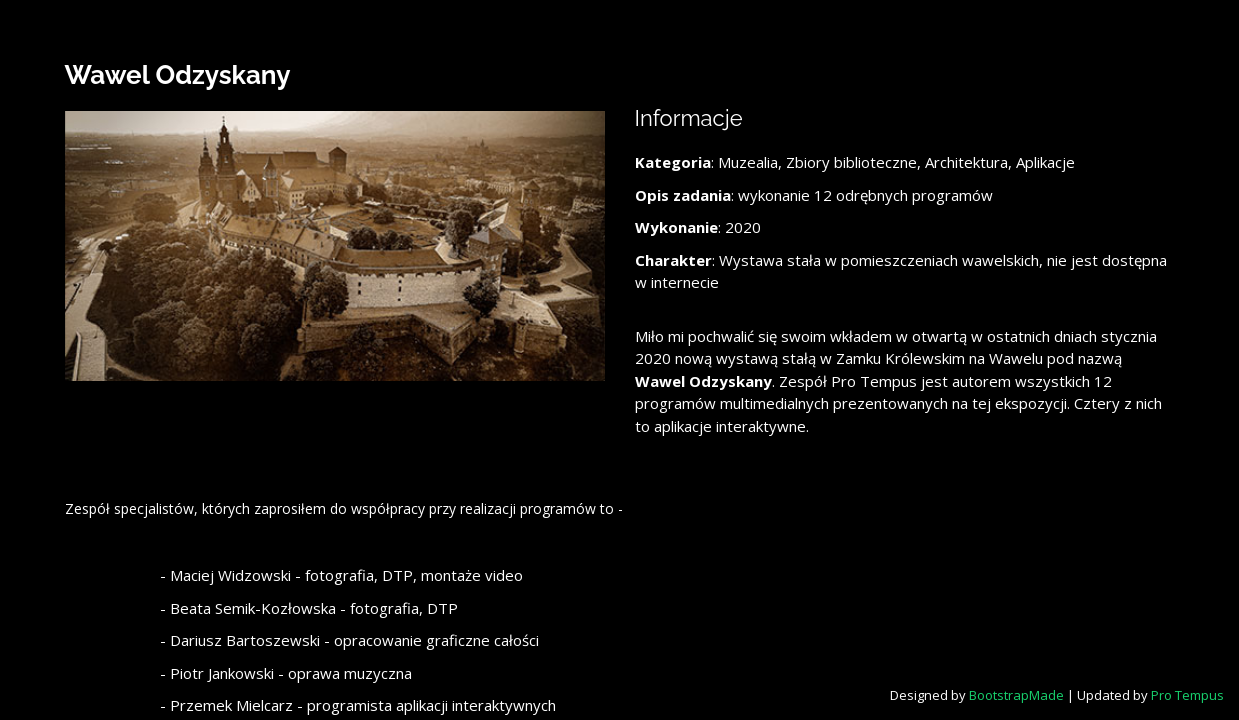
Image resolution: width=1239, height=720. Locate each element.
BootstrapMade (1016, 695)
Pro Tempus (1187, 695)
